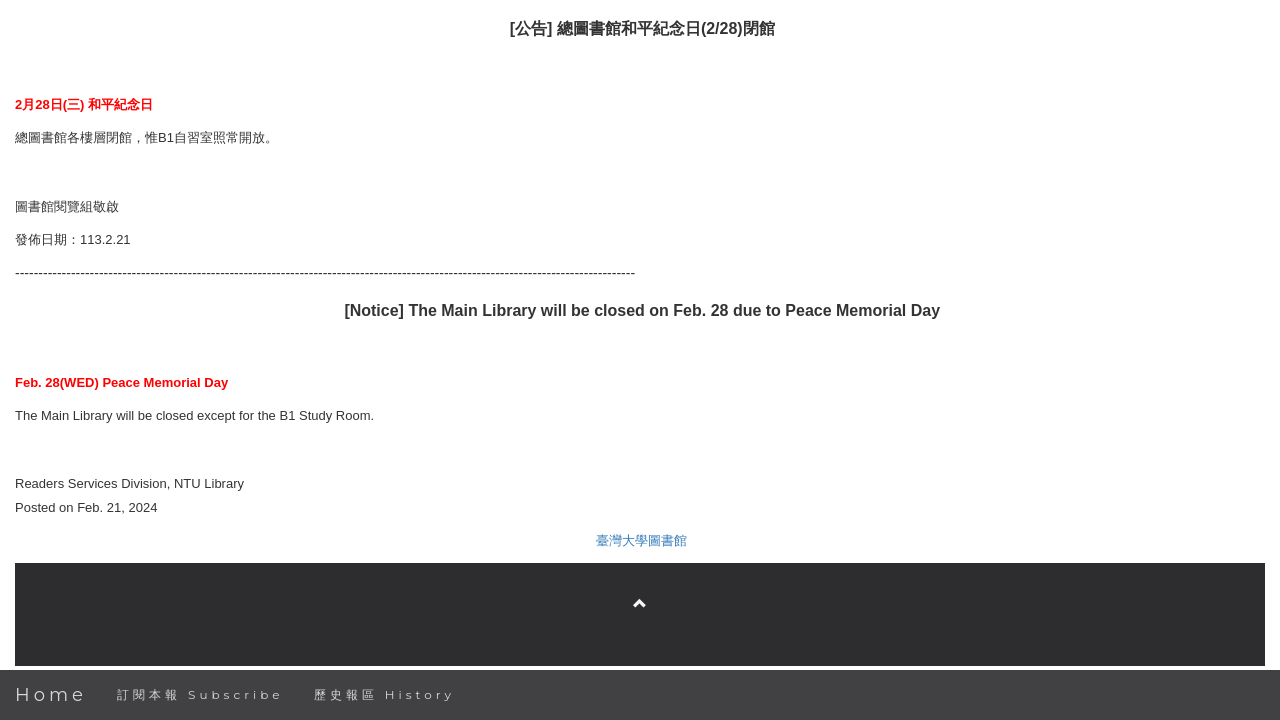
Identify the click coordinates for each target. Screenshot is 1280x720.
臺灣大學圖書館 (641, 540)
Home (51, 695)
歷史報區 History (384, 694)
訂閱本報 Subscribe (200, 694)
